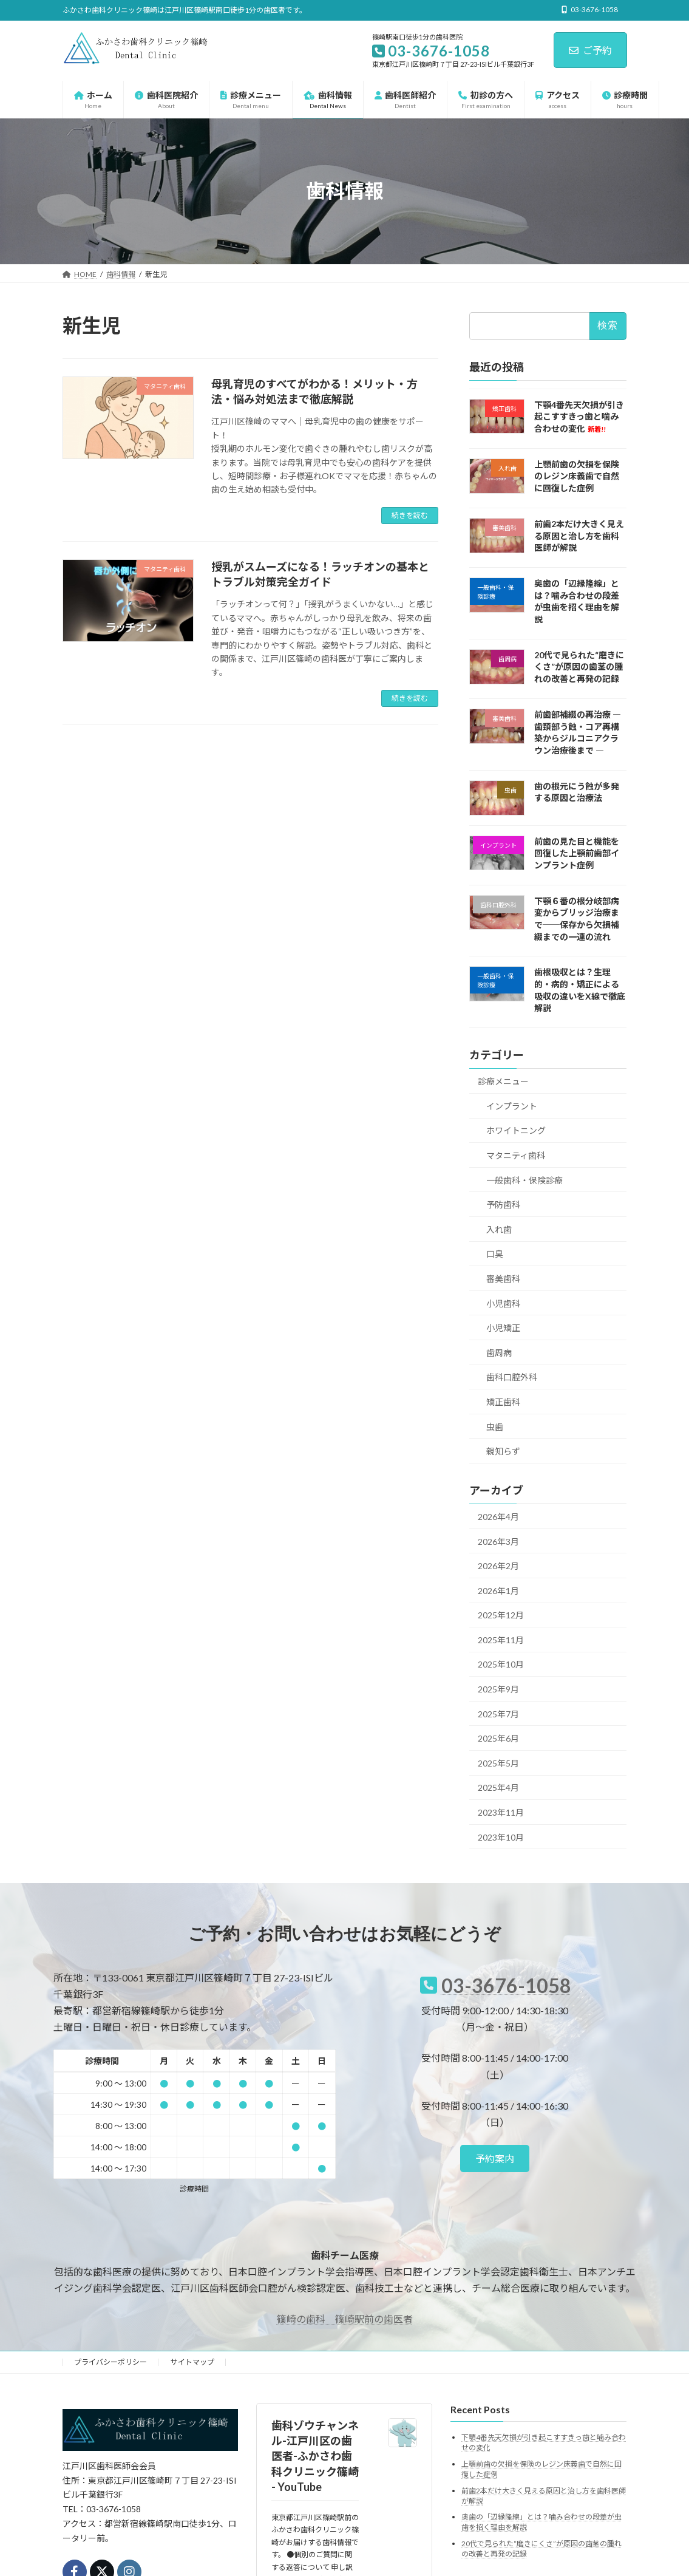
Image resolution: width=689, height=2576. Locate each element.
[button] (494, 2158)
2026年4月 (498, 1516)
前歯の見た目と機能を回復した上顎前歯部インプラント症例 (576, 853)
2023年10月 (501, 1836)
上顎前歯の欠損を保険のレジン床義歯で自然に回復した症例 (576, 475)
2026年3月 (498, 1541)
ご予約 (590, 50)
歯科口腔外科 (511, 1377)
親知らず (503, 1451)
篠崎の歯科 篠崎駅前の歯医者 (345, 2319)
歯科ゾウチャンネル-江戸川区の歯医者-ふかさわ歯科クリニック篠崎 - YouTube (315, 2456)
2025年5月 (498, 1762)
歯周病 (499, 1352)
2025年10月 (501, 1664)
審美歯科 (503, 1278)
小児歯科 (503, 1303)
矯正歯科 (503, 1402)
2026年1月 (498, 1590)
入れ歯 (499, 1229)
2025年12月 (501, 1615)
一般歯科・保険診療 (524, 1179)
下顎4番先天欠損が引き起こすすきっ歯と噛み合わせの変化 (579, 416)
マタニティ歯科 (515, 1155)
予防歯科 (503, 1204)
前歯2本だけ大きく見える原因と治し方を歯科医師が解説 (579, 536)
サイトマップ (192, 2361)
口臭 (494, 1254)
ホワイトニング (516, 1130)
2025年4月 (498, 1787)
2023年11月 (501, 1812)
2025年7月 (498, 1713)
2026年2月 (498, 1566)
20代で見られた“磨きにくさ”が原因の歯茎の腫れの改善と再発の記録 (579, 666)
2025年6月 (498, 1738)
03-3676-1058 (506, 1985)
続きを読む (410, 515)
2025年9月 (498, 1689)
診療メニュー (503, 1081)
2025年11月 (501, 1639)
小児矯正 (503, 1328)
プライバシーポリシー (110, 2361)
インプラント (511, 1105)
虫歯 (494, 1426)
